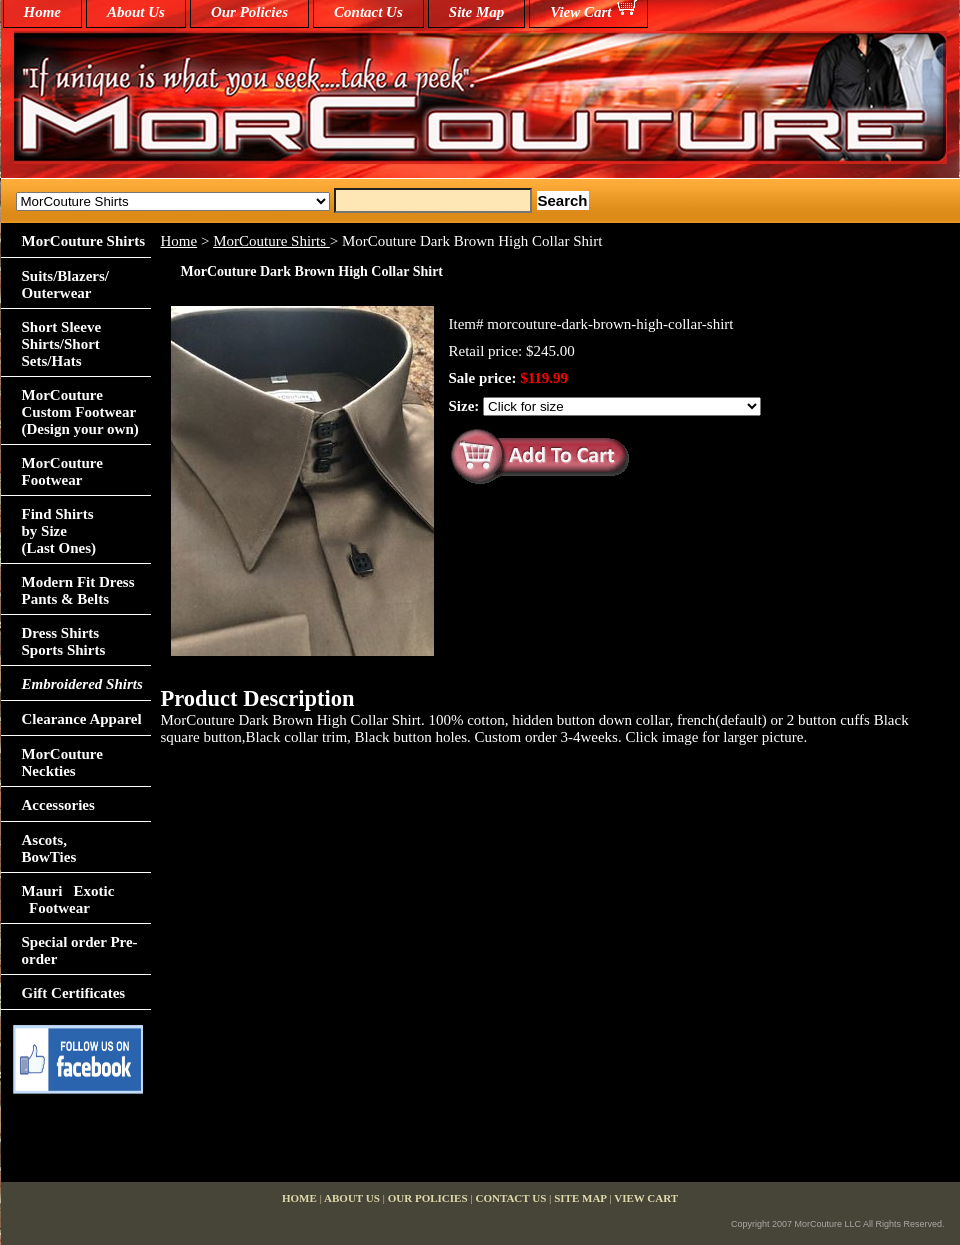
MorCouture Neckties (62, 762)
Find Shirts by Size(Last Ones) (59, 531)
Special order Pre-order (80, 950)
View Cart (580, 12)
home (43, 12)
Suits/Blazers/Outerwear (66, 284)
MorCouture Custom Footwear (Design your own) (80, 412)
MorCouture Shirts (271, 241)
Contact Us (368, 12)
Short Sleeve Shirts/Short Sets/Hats (62, 344)
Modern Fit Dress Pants (78, 590)
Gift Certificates (74, 993)
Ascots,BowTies (49, 848)
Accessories (58, 805)
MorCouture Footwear (62, 471)
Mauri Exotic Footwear (68, 899)
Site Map (476, 12)
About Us (136, 12)
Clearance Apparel (82, 719)
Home (179, 241)
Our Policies (249, 12)
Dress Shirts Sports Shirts (64, 641)
